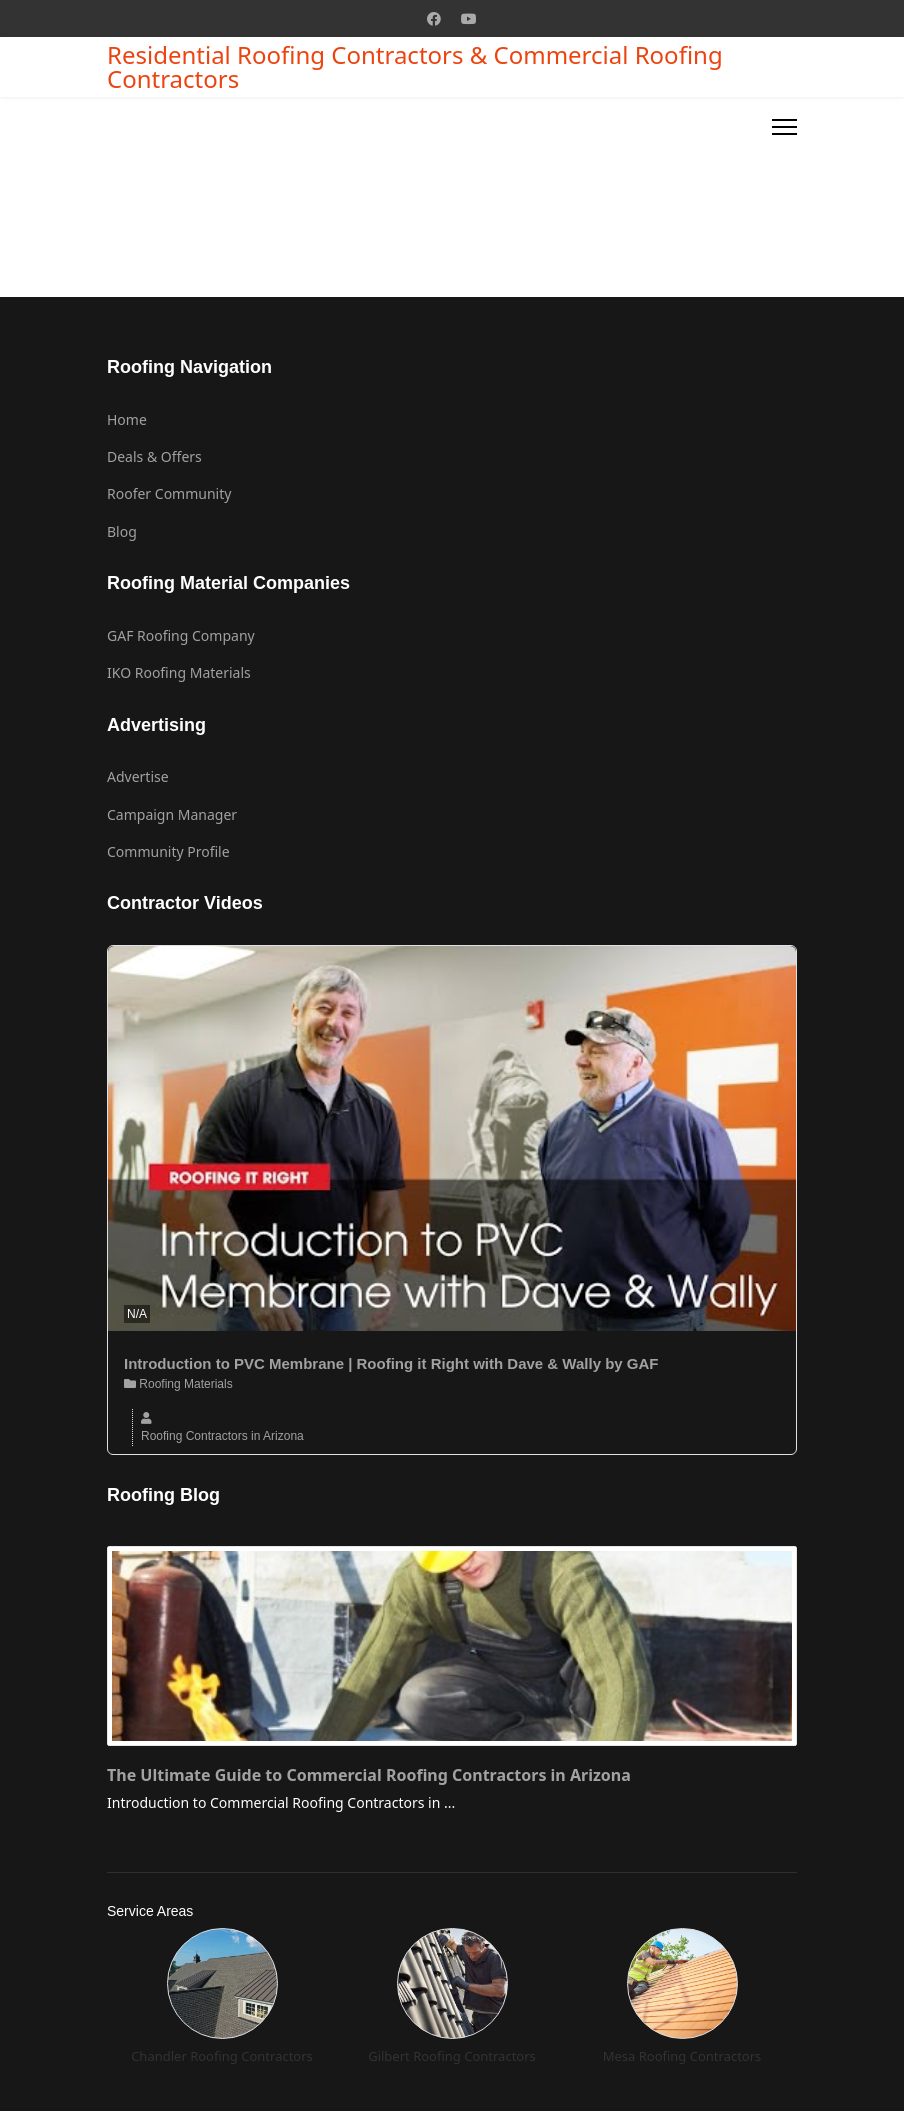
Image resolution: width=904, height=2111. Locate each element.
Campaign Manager (172, 814)
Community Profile (168, 851)
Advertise (138, 776)
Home (127, 419)
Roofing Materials (178, 1384)
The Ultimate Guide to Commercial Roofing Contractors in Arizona (369, 1775)
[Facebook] (434, 18)
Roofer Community (169, 493)
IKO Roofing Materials (179, 672)
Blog (122, 531)
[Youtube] (469, 18)
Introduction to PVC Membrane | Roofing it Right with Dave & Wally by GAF (391, 1363)
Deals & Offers (154, 456)
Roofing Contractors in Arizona (222, 1436)
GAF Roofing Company (181, 635)
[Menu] (784, 127)
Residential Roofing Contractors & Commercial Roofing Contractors (415, 67)
